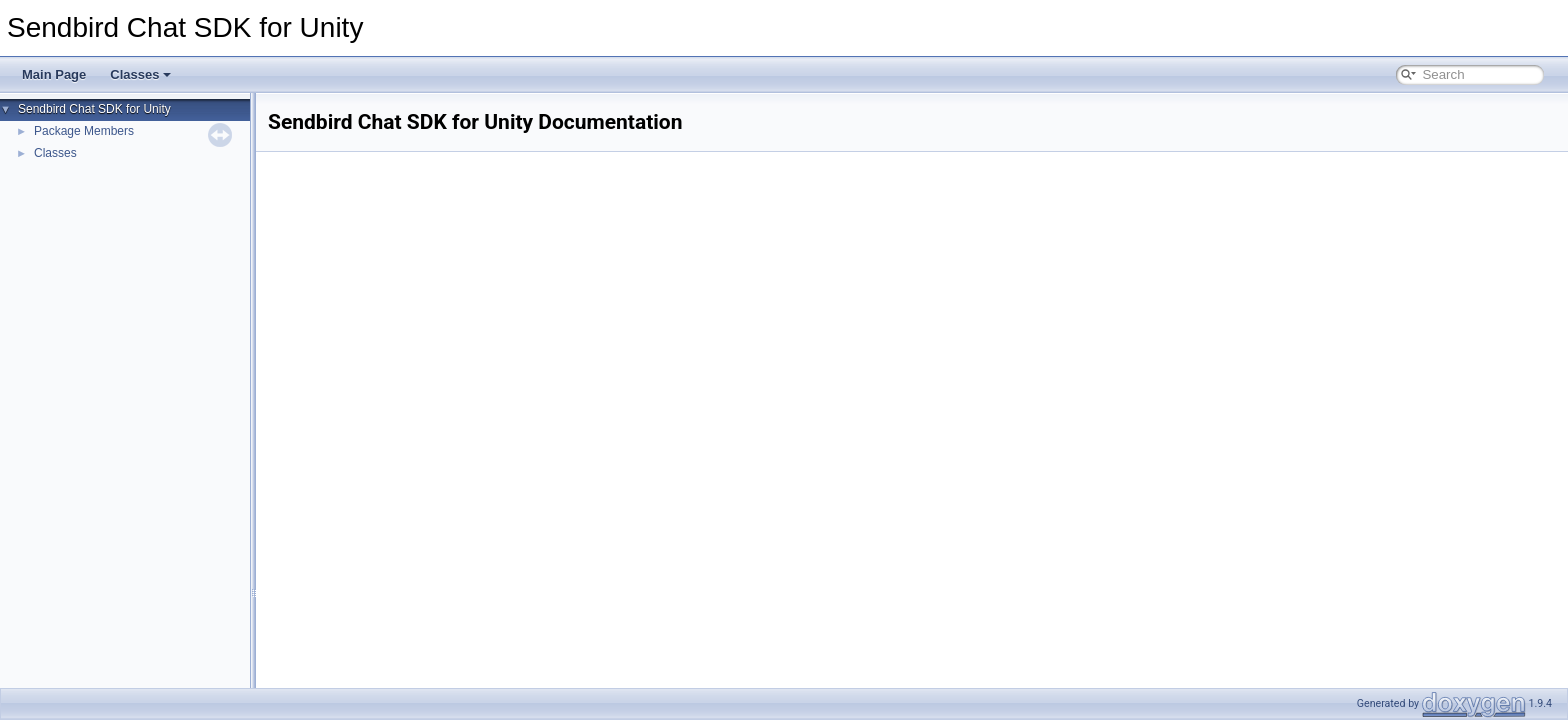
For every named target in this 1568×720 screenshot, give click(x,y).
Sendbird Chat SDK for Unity (94, 109)
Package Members (84, 131)
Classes (140, 74)
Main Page (54, 74)
